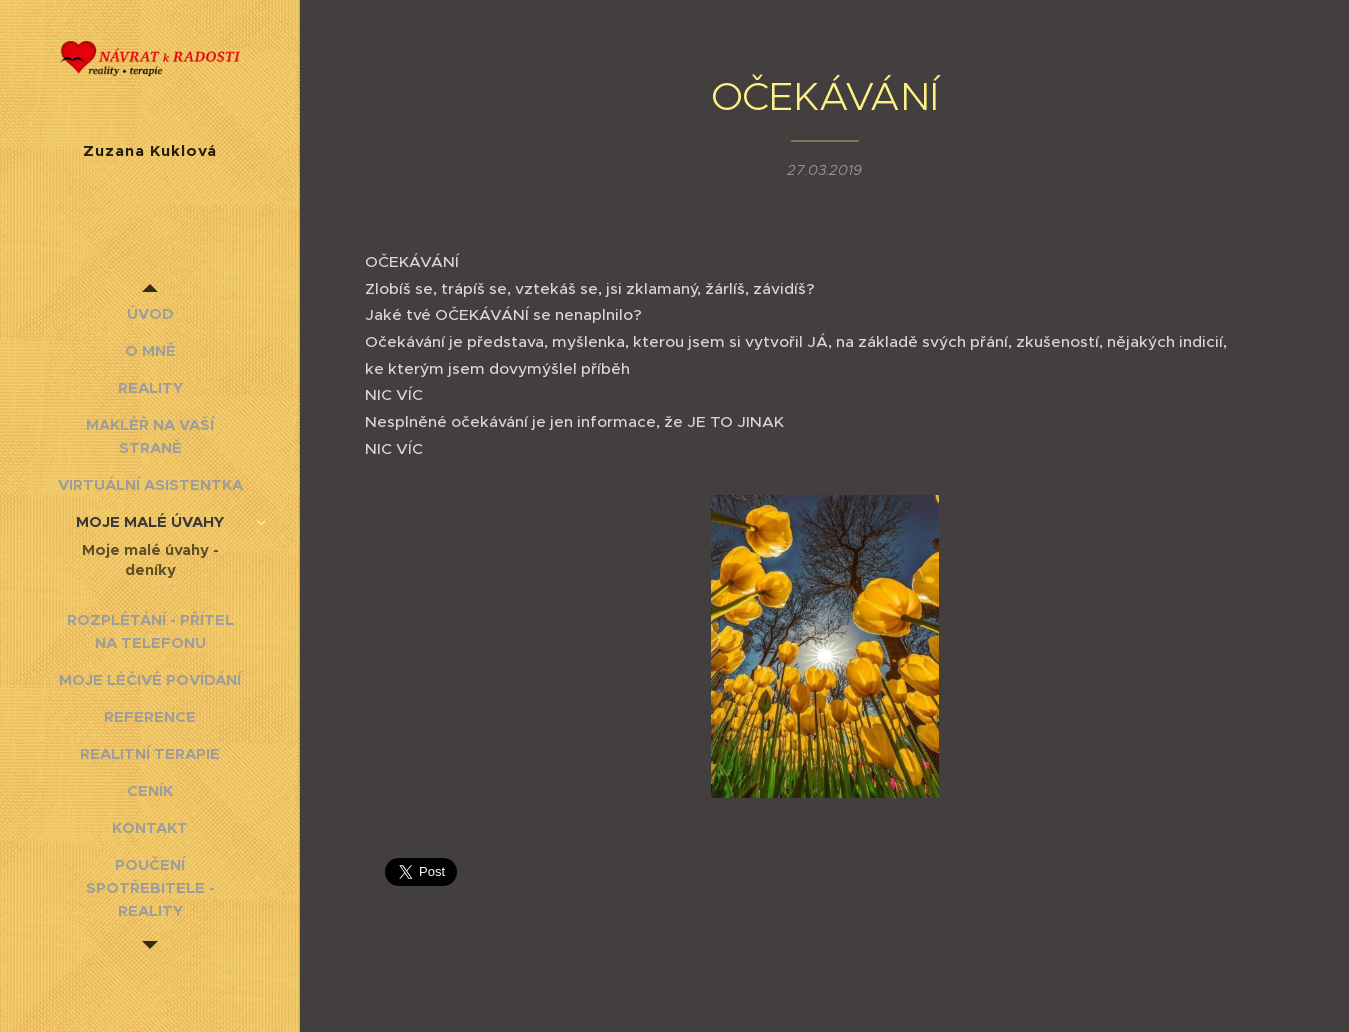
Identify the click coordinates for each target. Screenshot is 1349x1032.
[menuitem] (150, 313)
